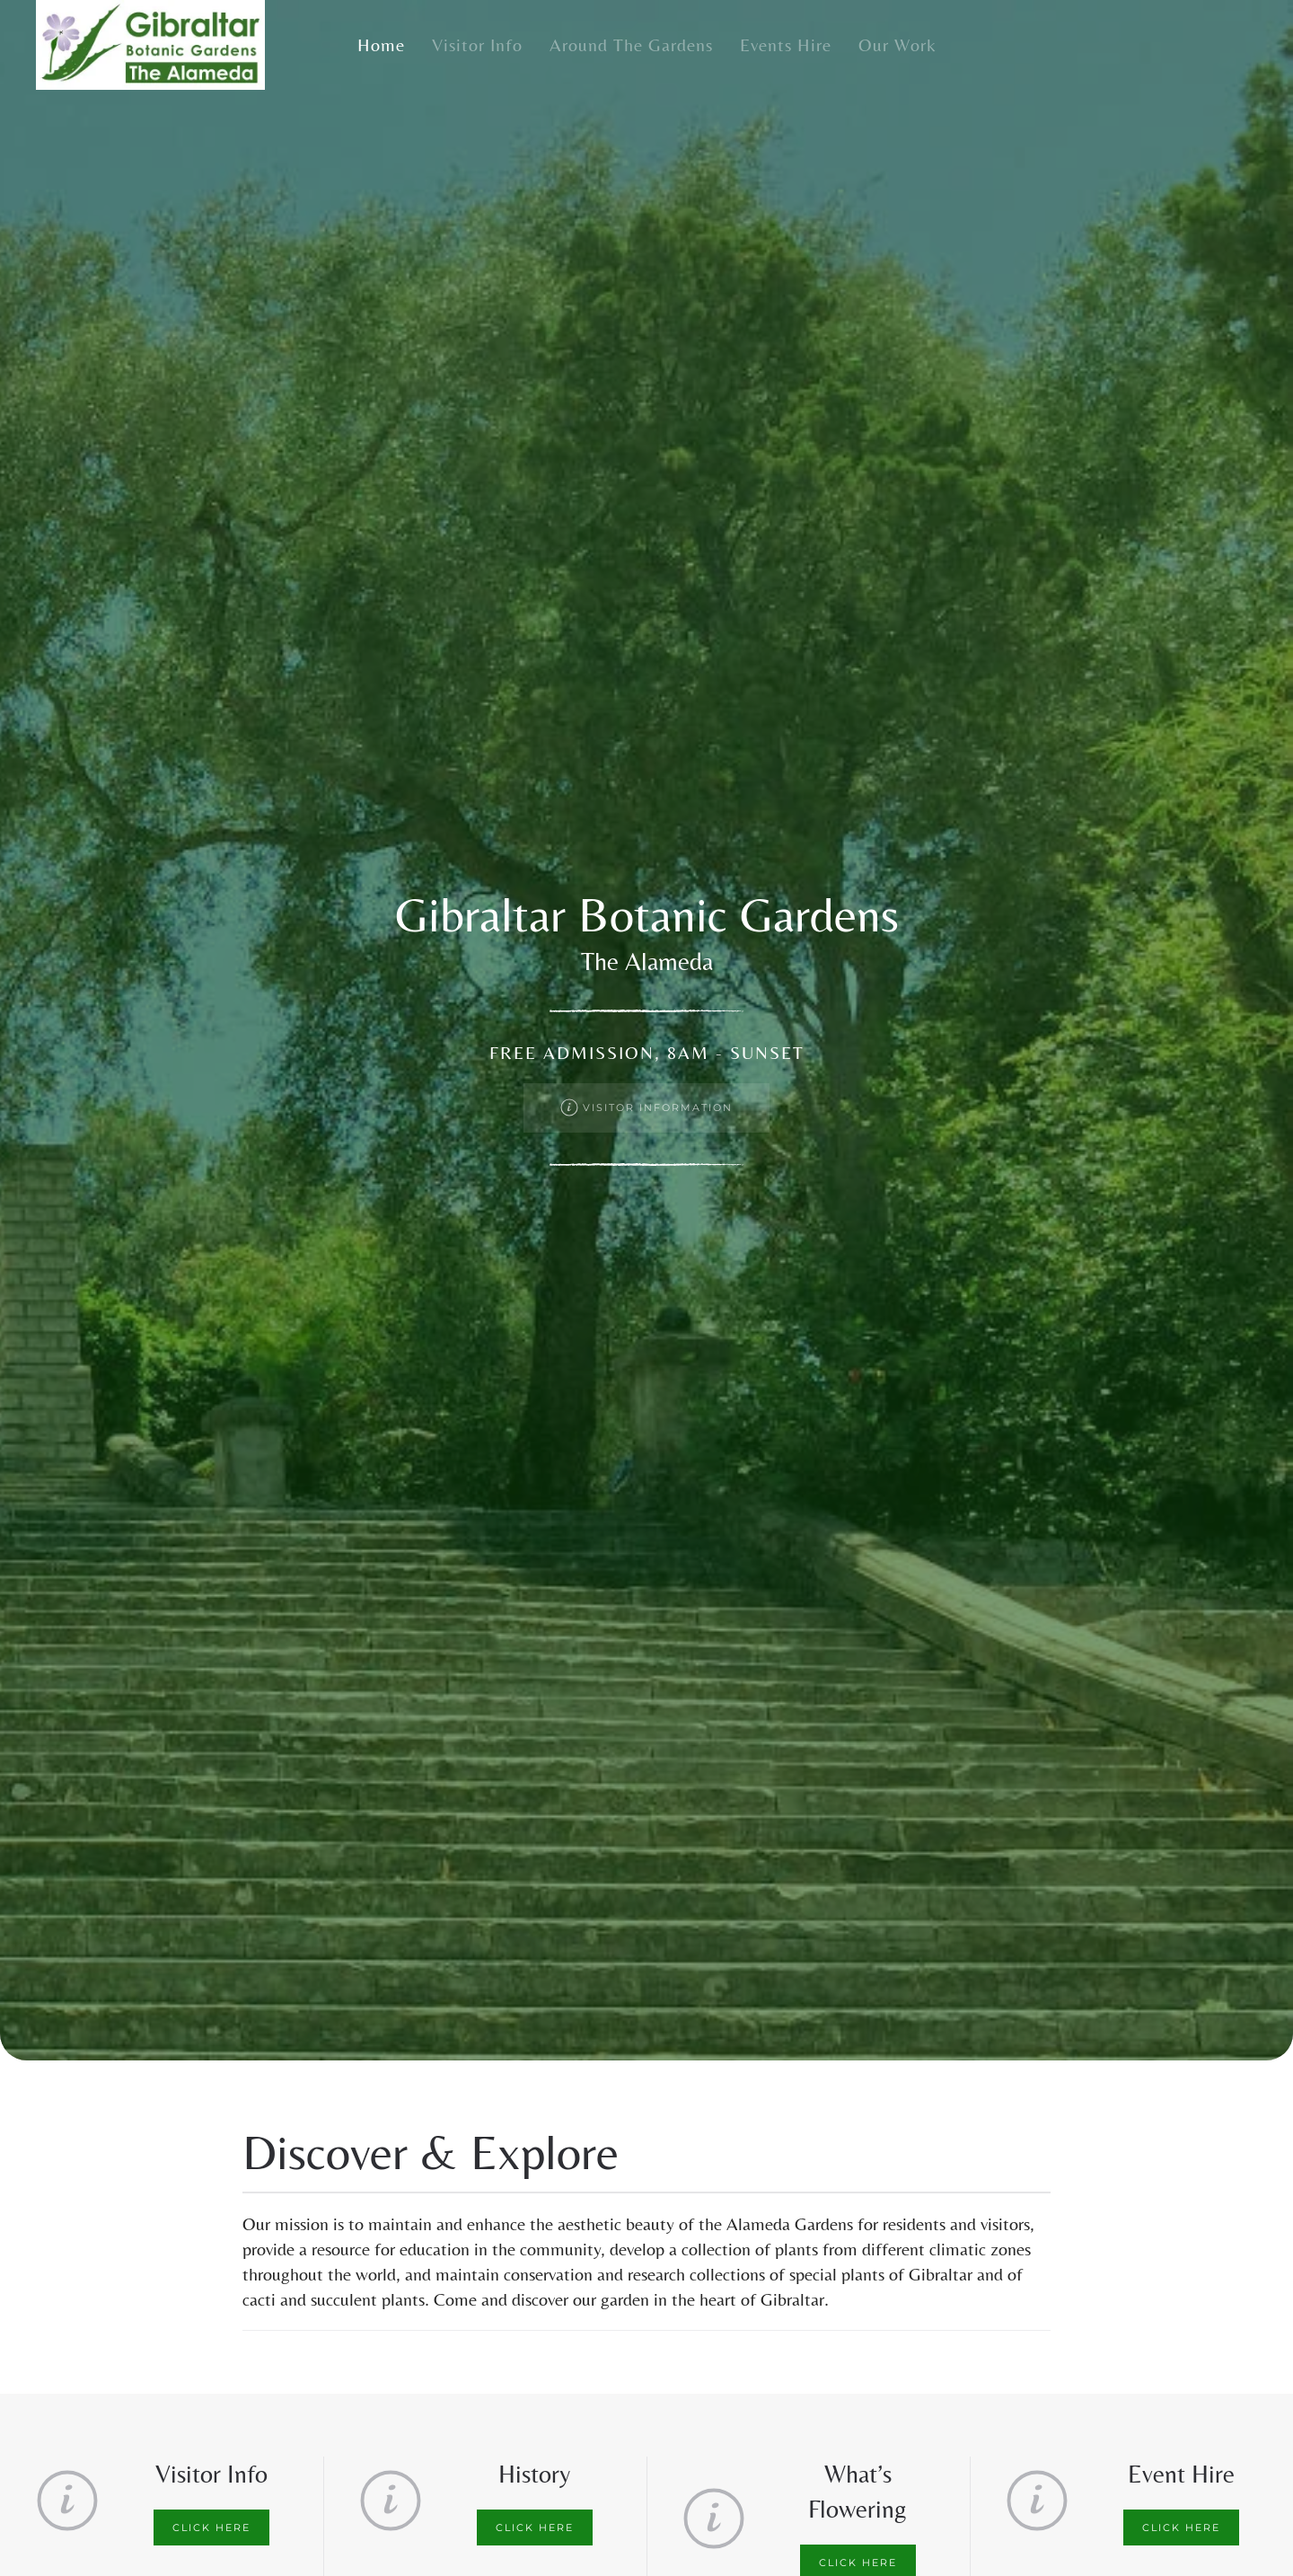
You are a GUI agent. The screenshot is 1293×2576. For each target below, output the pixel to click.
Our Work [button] (897, 44)
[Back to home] (150, 45)
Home (381, 44)
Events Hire (785, 44)
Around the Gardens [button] (631, 44)
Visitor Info (477, 44)
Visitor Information (646, 1107)
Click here (211, 2527)
